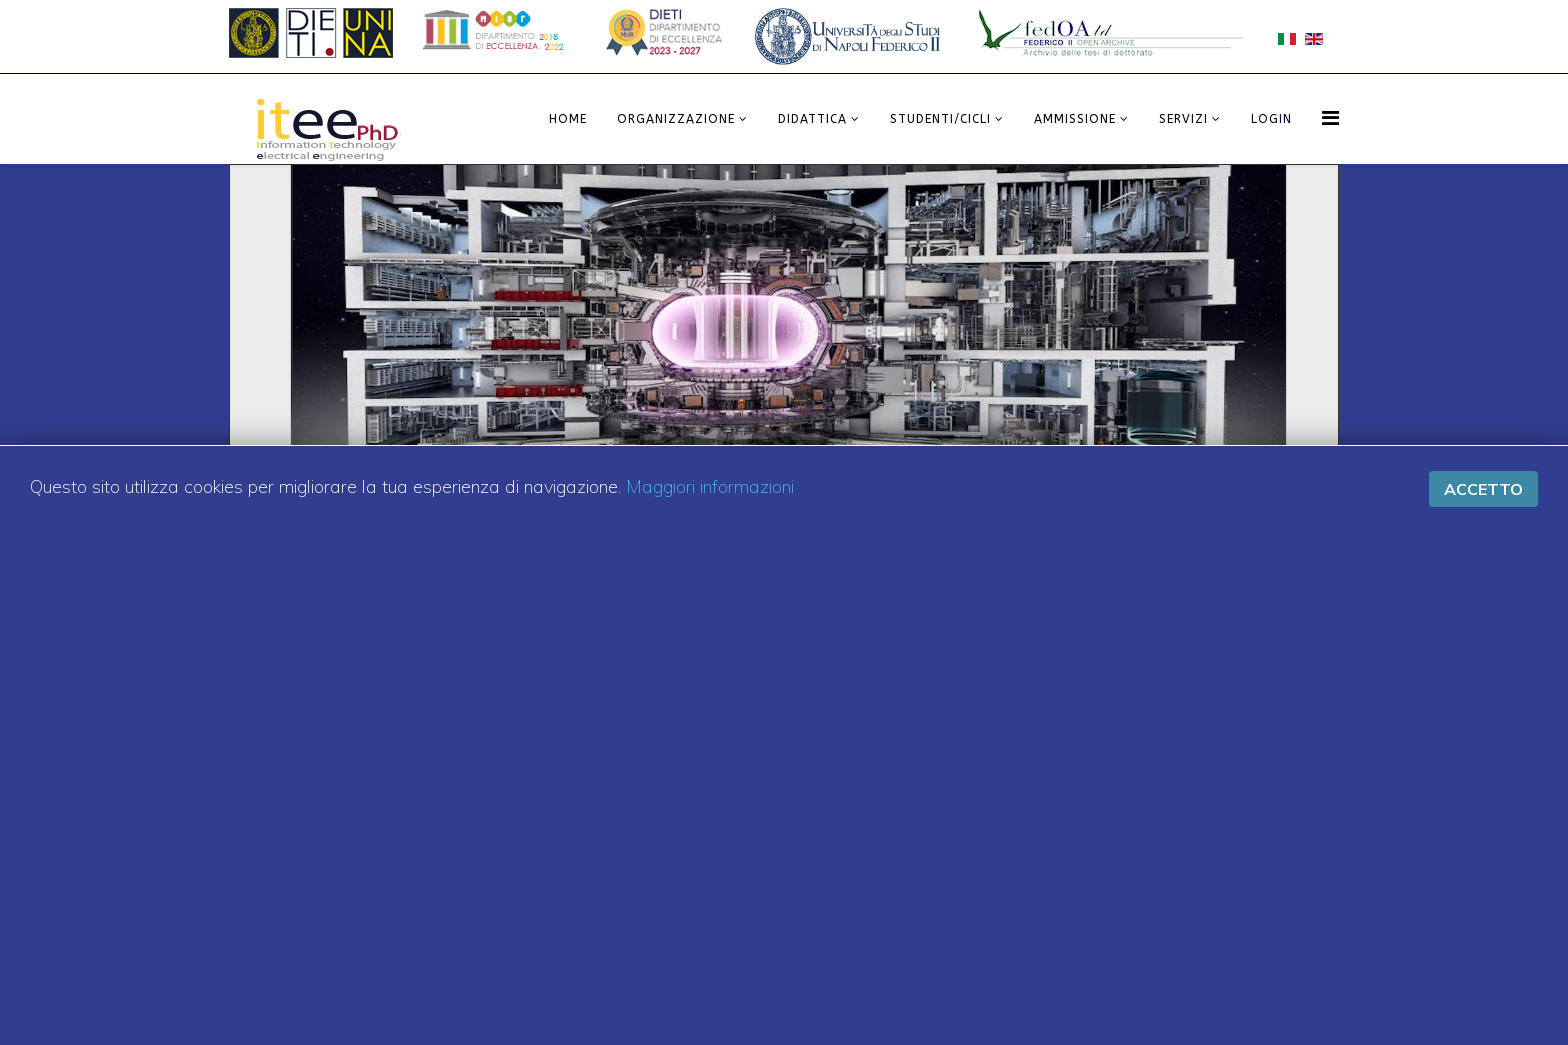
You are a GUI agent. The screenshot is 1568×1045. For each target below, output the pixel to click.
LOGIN (1271, 119)
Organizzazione (676, 119)
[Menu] (1330, 117)
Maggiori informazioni (710, 486)
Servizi (1183, 119)
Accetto (1483, 489)
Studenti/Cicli (940, 119)
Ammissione (1075, 119)
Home (568, 119)
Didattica (812, 119)
